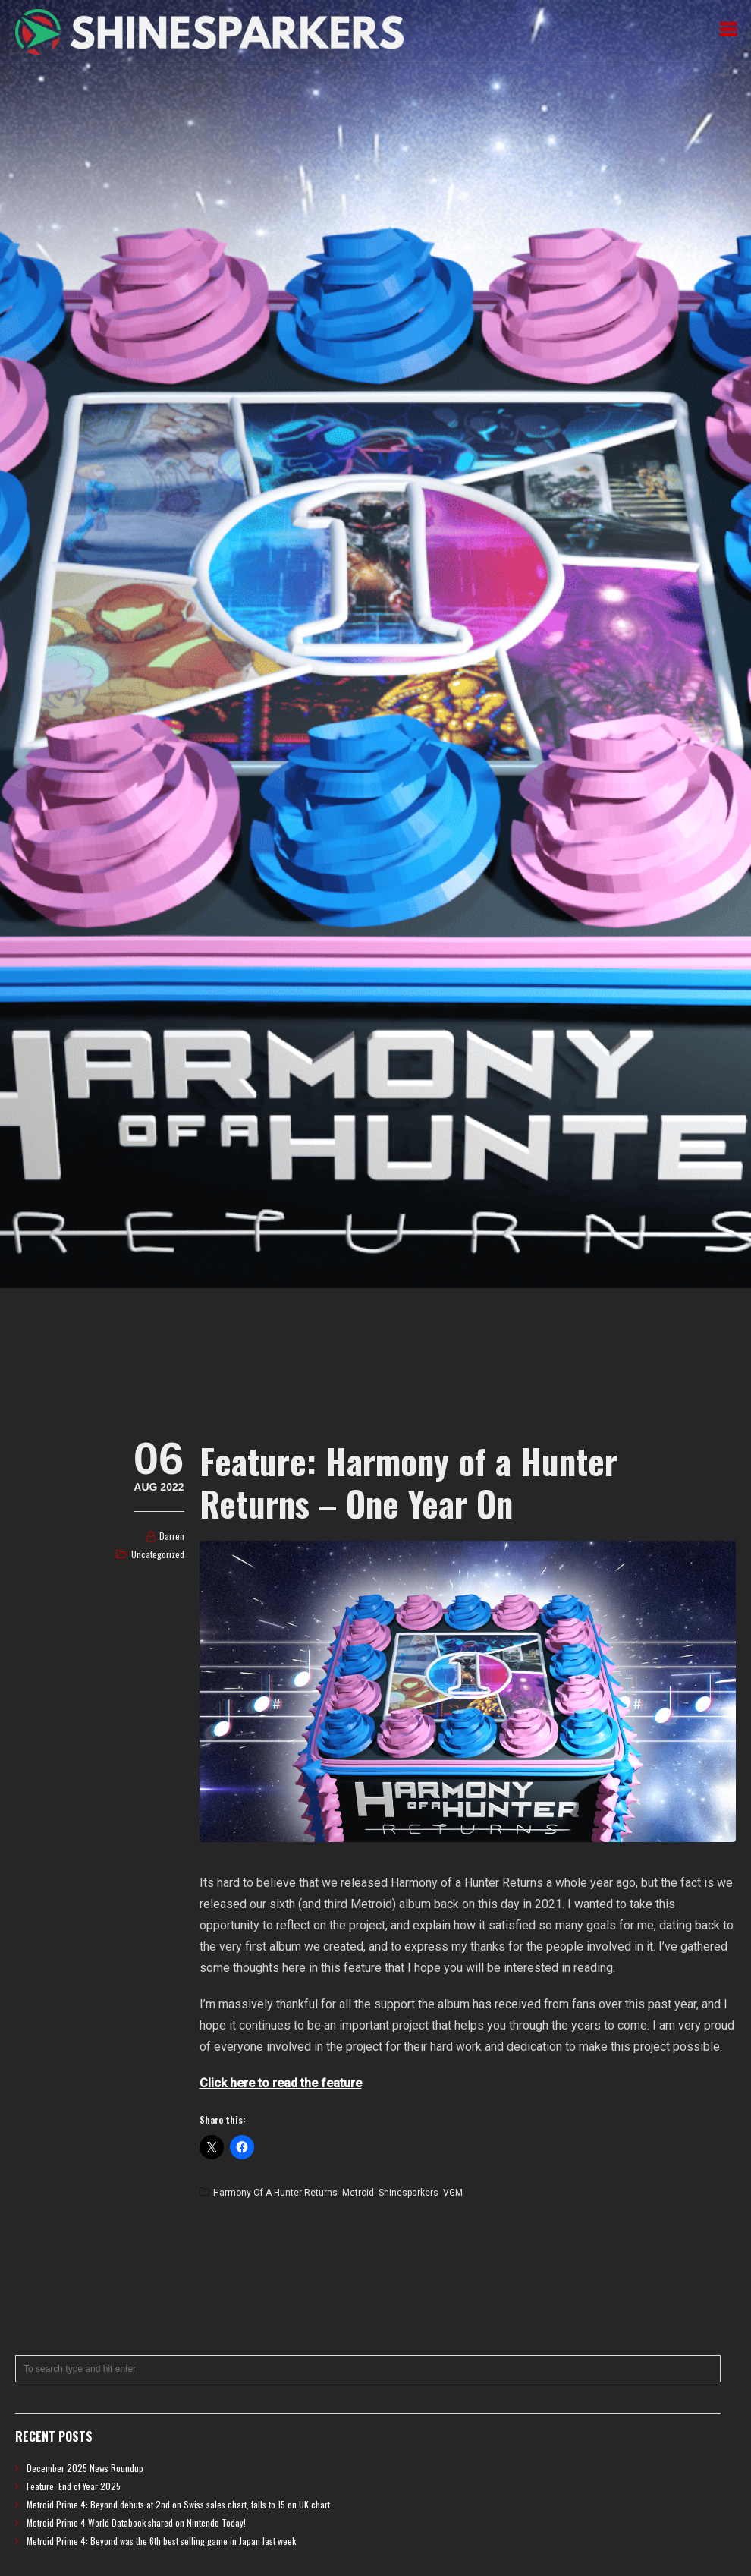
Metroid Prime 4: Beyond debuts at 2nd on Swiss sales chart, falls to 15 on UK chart (178, 2504)
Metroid (358, 2192)
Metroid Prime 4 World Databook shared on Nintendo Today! (136, 2522)
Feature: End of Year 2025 (74, 2486)
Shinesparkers (408, 2192)
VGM (453, 2192)
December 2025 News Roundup (85, 2467)
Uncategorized (157, 1554)
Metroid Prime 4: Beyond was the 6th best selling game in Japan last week (161, 2540)
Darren (171, 1535)
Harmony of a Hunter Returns (275, 2192)
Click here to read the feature (281, 2083)
